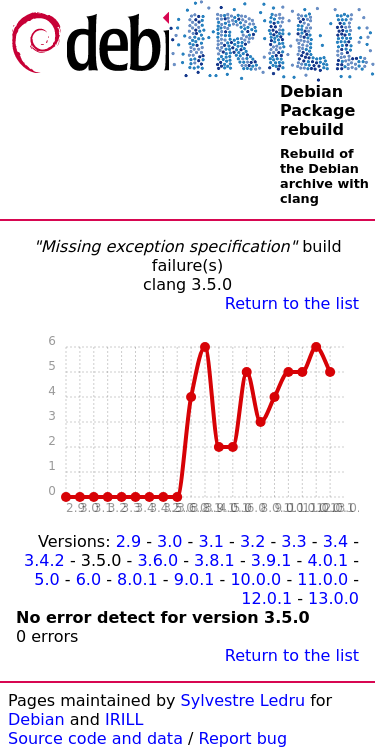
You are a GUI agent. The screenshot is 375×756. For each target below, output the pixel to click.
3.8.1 (214, 560)
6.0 (88, 579)
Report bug (243, 738)
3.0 (169, 541)
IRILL (124, 719)
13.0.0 (333, 598)
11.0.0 (322, 579)
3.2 (252, 541)
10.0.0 (255, 579)
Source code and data (95, 738)
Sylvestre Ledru (243, 700)
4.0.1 (327, 560)
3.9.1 (271, 560)
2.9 (128, 541)
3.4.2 (44, 560)
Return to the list (292, 303)
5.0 (46, 579)
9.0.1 (194, 579)
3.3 (293, 541)
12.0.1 (266, 598)
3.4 (335, 541)
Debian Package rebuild (317, 110)
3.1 (210, 541)
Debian (36, 719)
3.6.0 (157, 560)
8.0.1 (137, 579)
